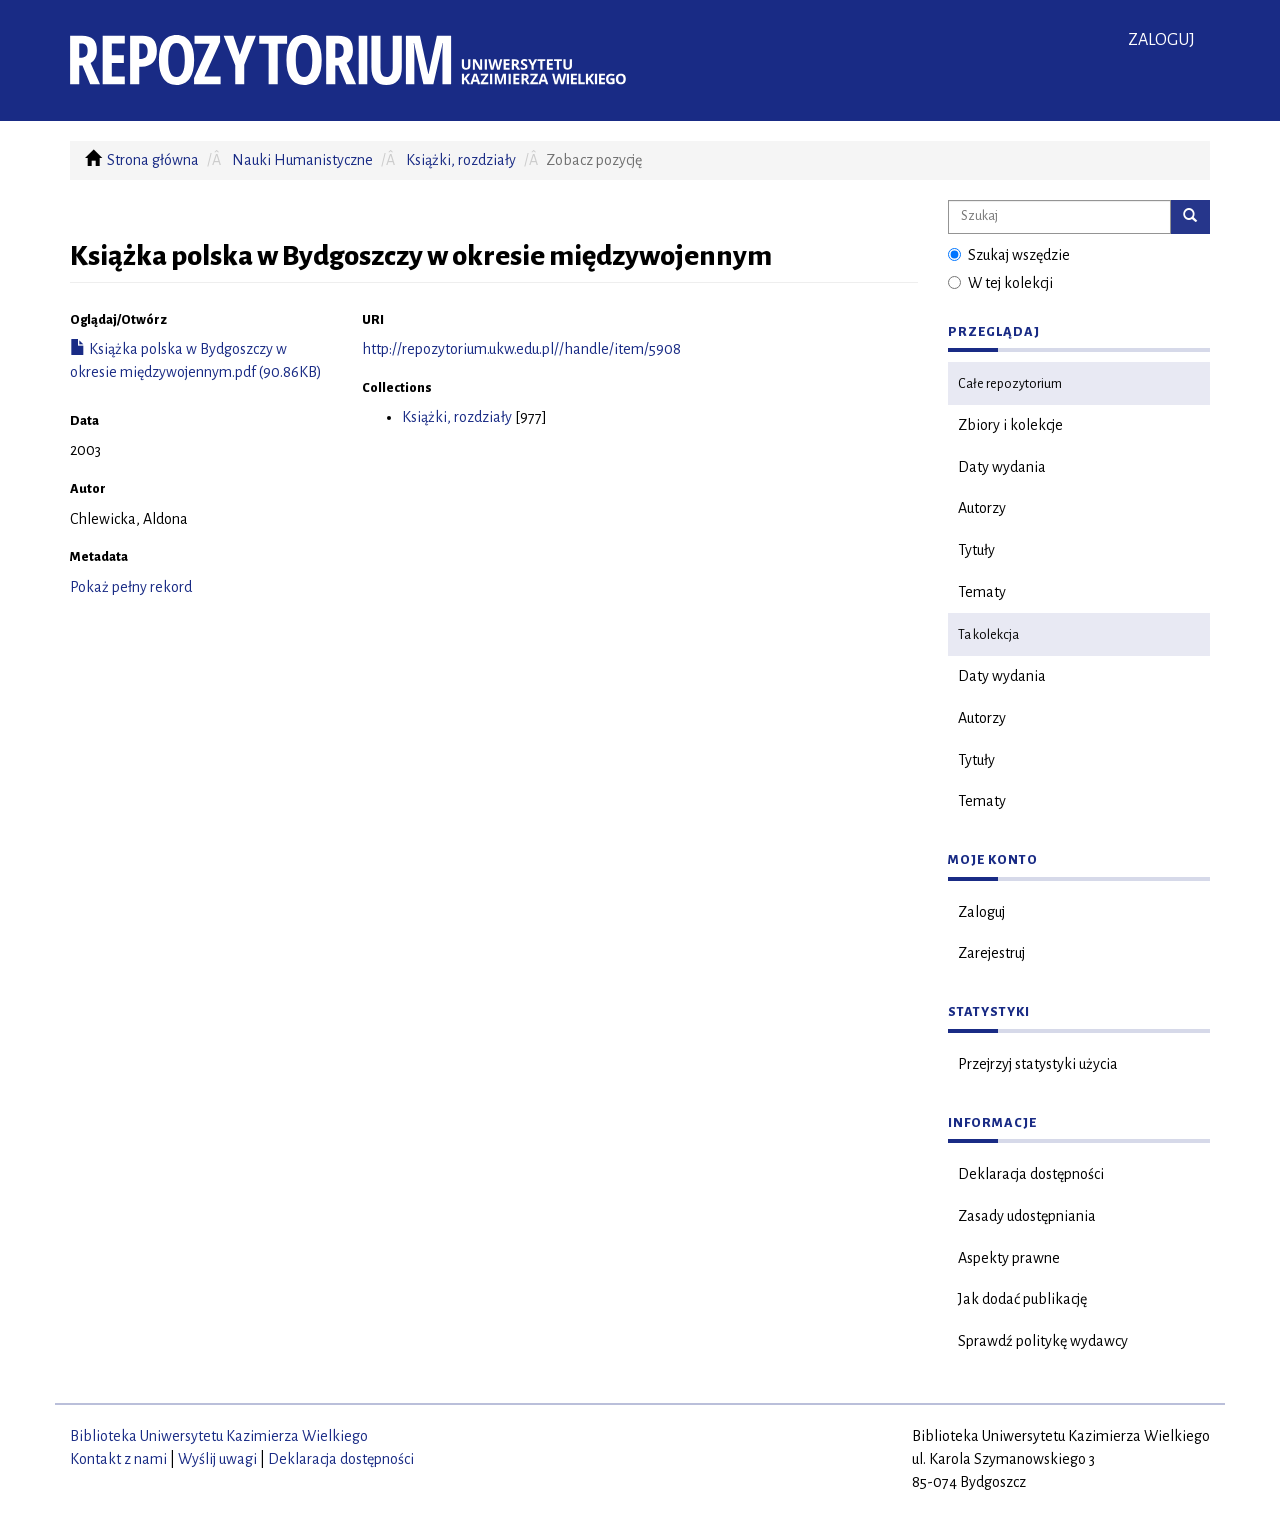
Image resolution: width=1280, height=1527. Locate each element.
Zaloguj (981, 912)
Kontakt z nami (118, 1459)
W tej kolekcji (1000, 283)
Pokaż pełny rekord (131, 587)
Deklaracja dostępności (1031, 1174)
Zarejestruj (991, 953)
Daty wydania (1002, 467)
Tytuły (976, 550)
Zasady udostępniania (1027, 1216)
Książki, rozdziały (461, 160)
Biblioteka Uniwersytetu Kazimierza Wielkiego (219, 1436)
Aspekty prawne (1009, 1258)
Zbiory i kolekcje (1010, 425)
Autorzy (982, 508)
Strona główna (153, 160)
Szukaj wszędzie (1009, 255)
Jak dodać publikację (1022, 1299)
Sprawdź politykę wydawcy (1043, 1341)
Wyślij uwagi (217, 1459)
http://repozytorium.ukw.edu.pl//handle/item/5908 (521, 349)
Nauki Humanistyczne (302, 160)
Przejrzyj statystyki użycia (1038, 1064)
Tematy (982, 592)
